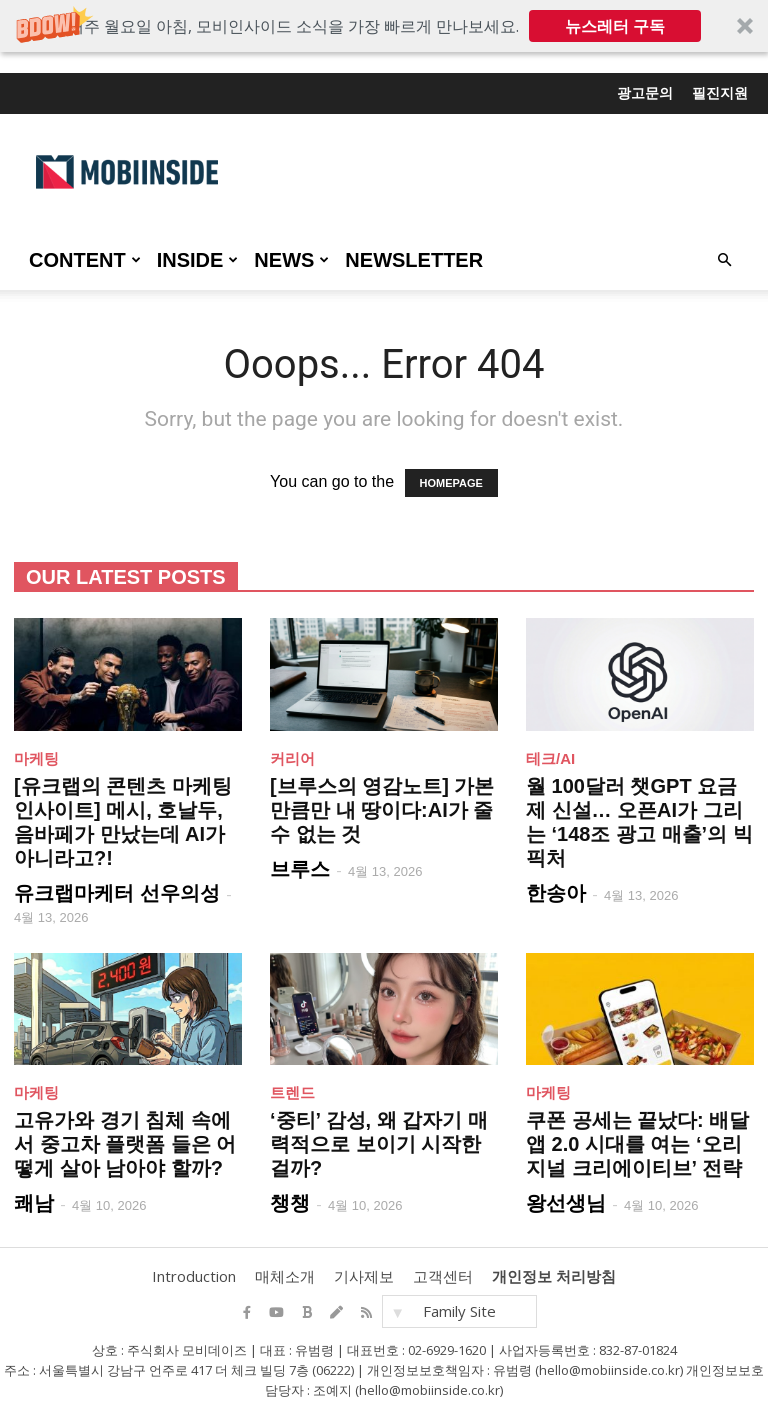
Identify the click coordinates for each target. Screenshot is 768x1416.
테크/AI (550, 758)
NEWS (291, 260)
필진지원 (720, 93)
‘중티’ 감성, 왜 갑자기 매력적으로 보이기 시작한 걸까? (379, 1144)
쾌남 (34, 1203)
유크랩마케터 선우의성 (117, 893)
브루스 (300, 869)
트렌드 (292, 1092)
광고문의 (645, 93)
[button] (384, 26)
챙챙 (290, 1203)
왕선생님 (566, 1203)
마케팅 (36, 758)
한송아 (556, 893)
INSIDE (198, 260)
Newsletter (414, 260)
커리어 (292, 758)
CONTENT (85, 260)
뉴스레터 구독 (615, 26)
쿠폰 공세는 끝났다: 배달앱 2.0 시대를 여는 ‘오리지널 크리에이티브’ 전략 (637, 1144)
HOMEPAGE (451, 483)
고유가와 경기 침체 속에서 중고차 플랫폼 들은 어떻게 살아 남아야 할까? (125, 1144)
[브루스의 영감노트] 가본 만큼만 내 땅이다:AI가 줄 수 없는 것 (382, 810)
